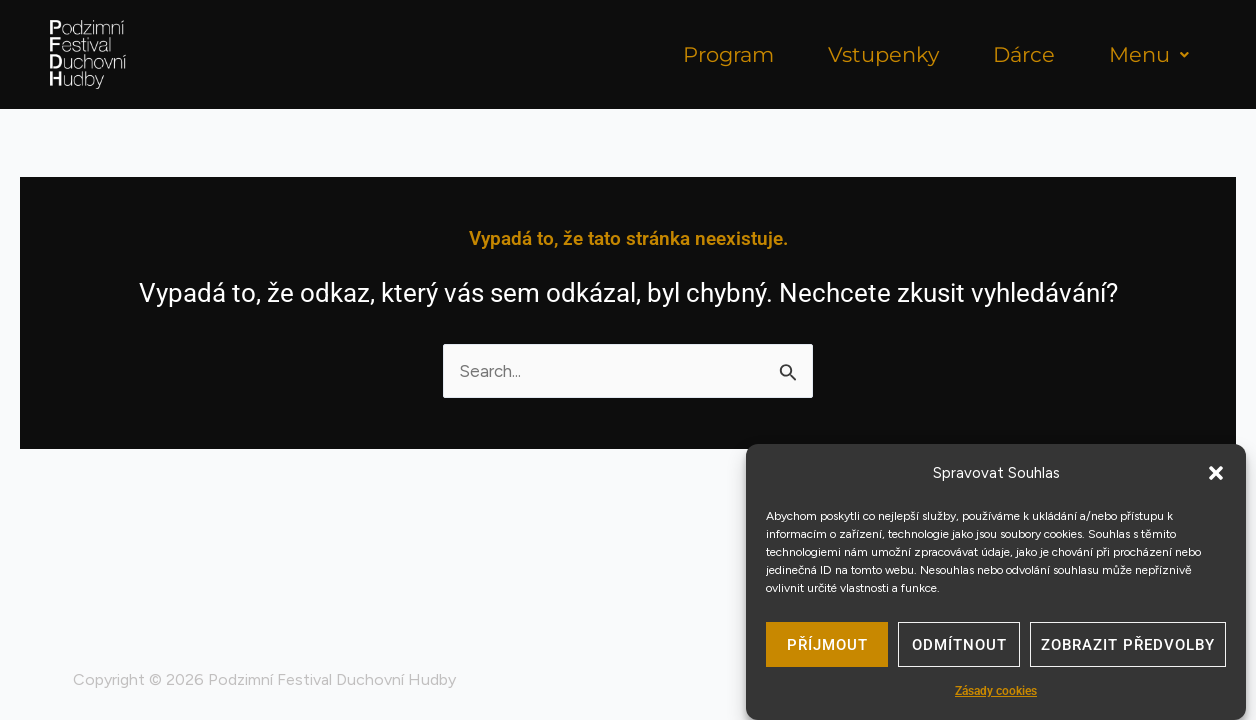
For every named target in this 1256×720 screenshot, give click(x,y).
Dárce (1024, 54)
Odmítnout (959, 650)
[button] (1216, 479)
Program (728, 54)
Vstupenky (883, 54)
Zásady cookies (996, 697)
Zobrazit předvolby (1128, 650)
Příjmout (827, 650)
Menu (1149, 54)
